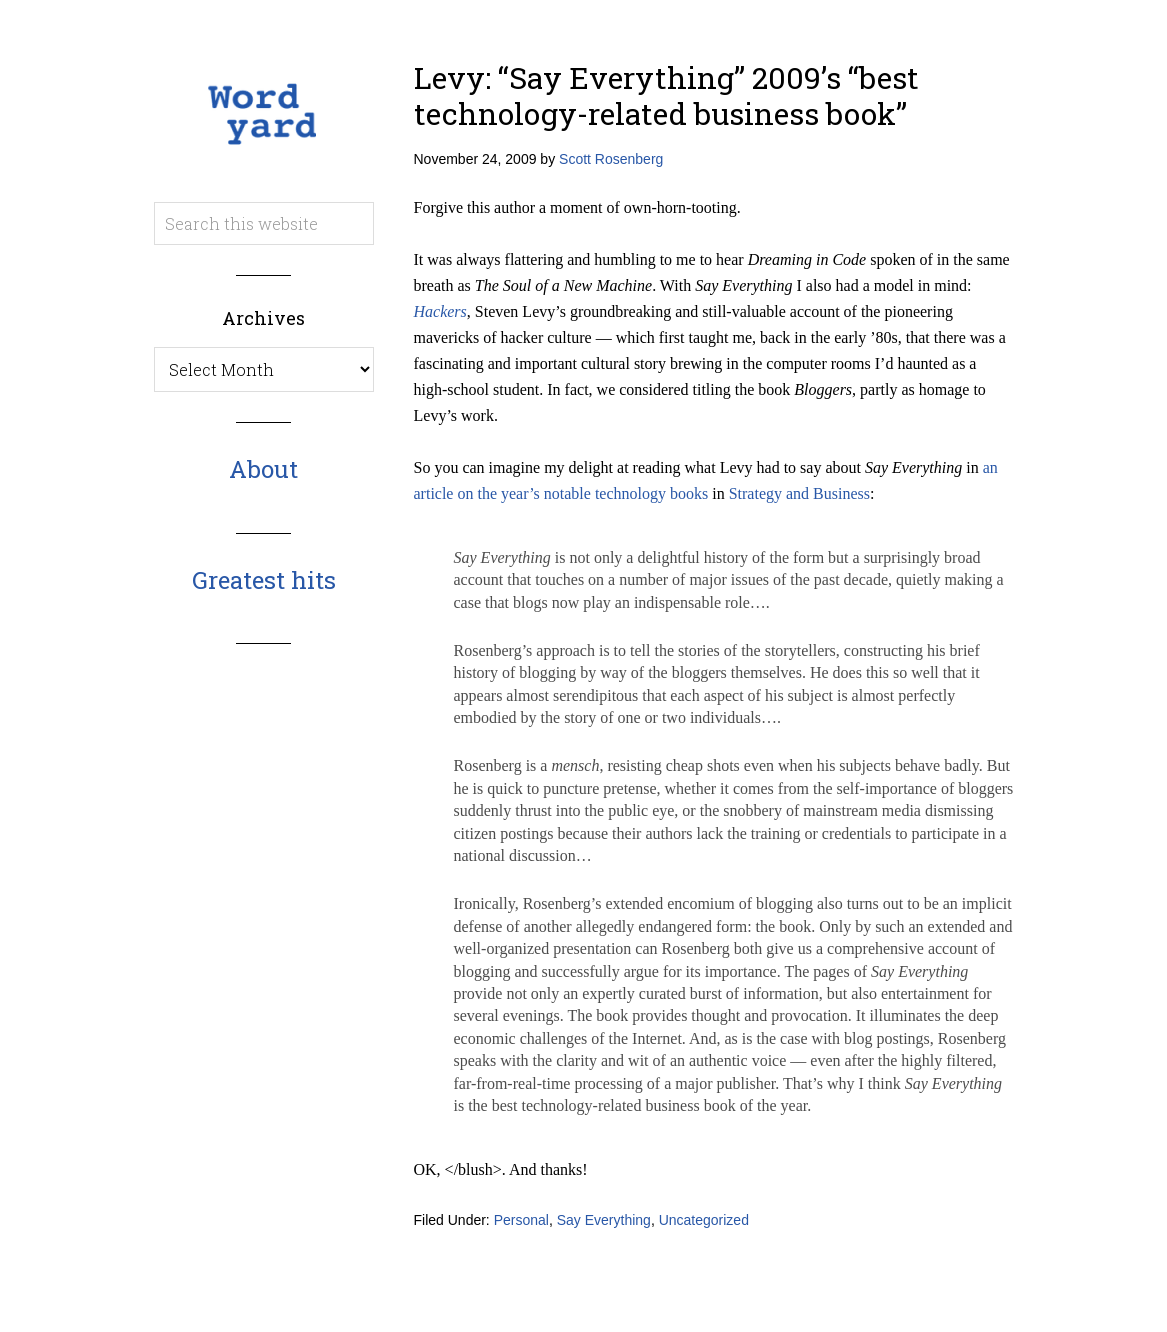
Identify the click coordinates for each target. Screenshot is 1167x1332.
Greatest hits (264, 580)
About (263, 469)
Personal (521, 1220)
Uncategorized (704, 1220)
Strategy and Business (799, 493)
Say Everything (604, 1220)
